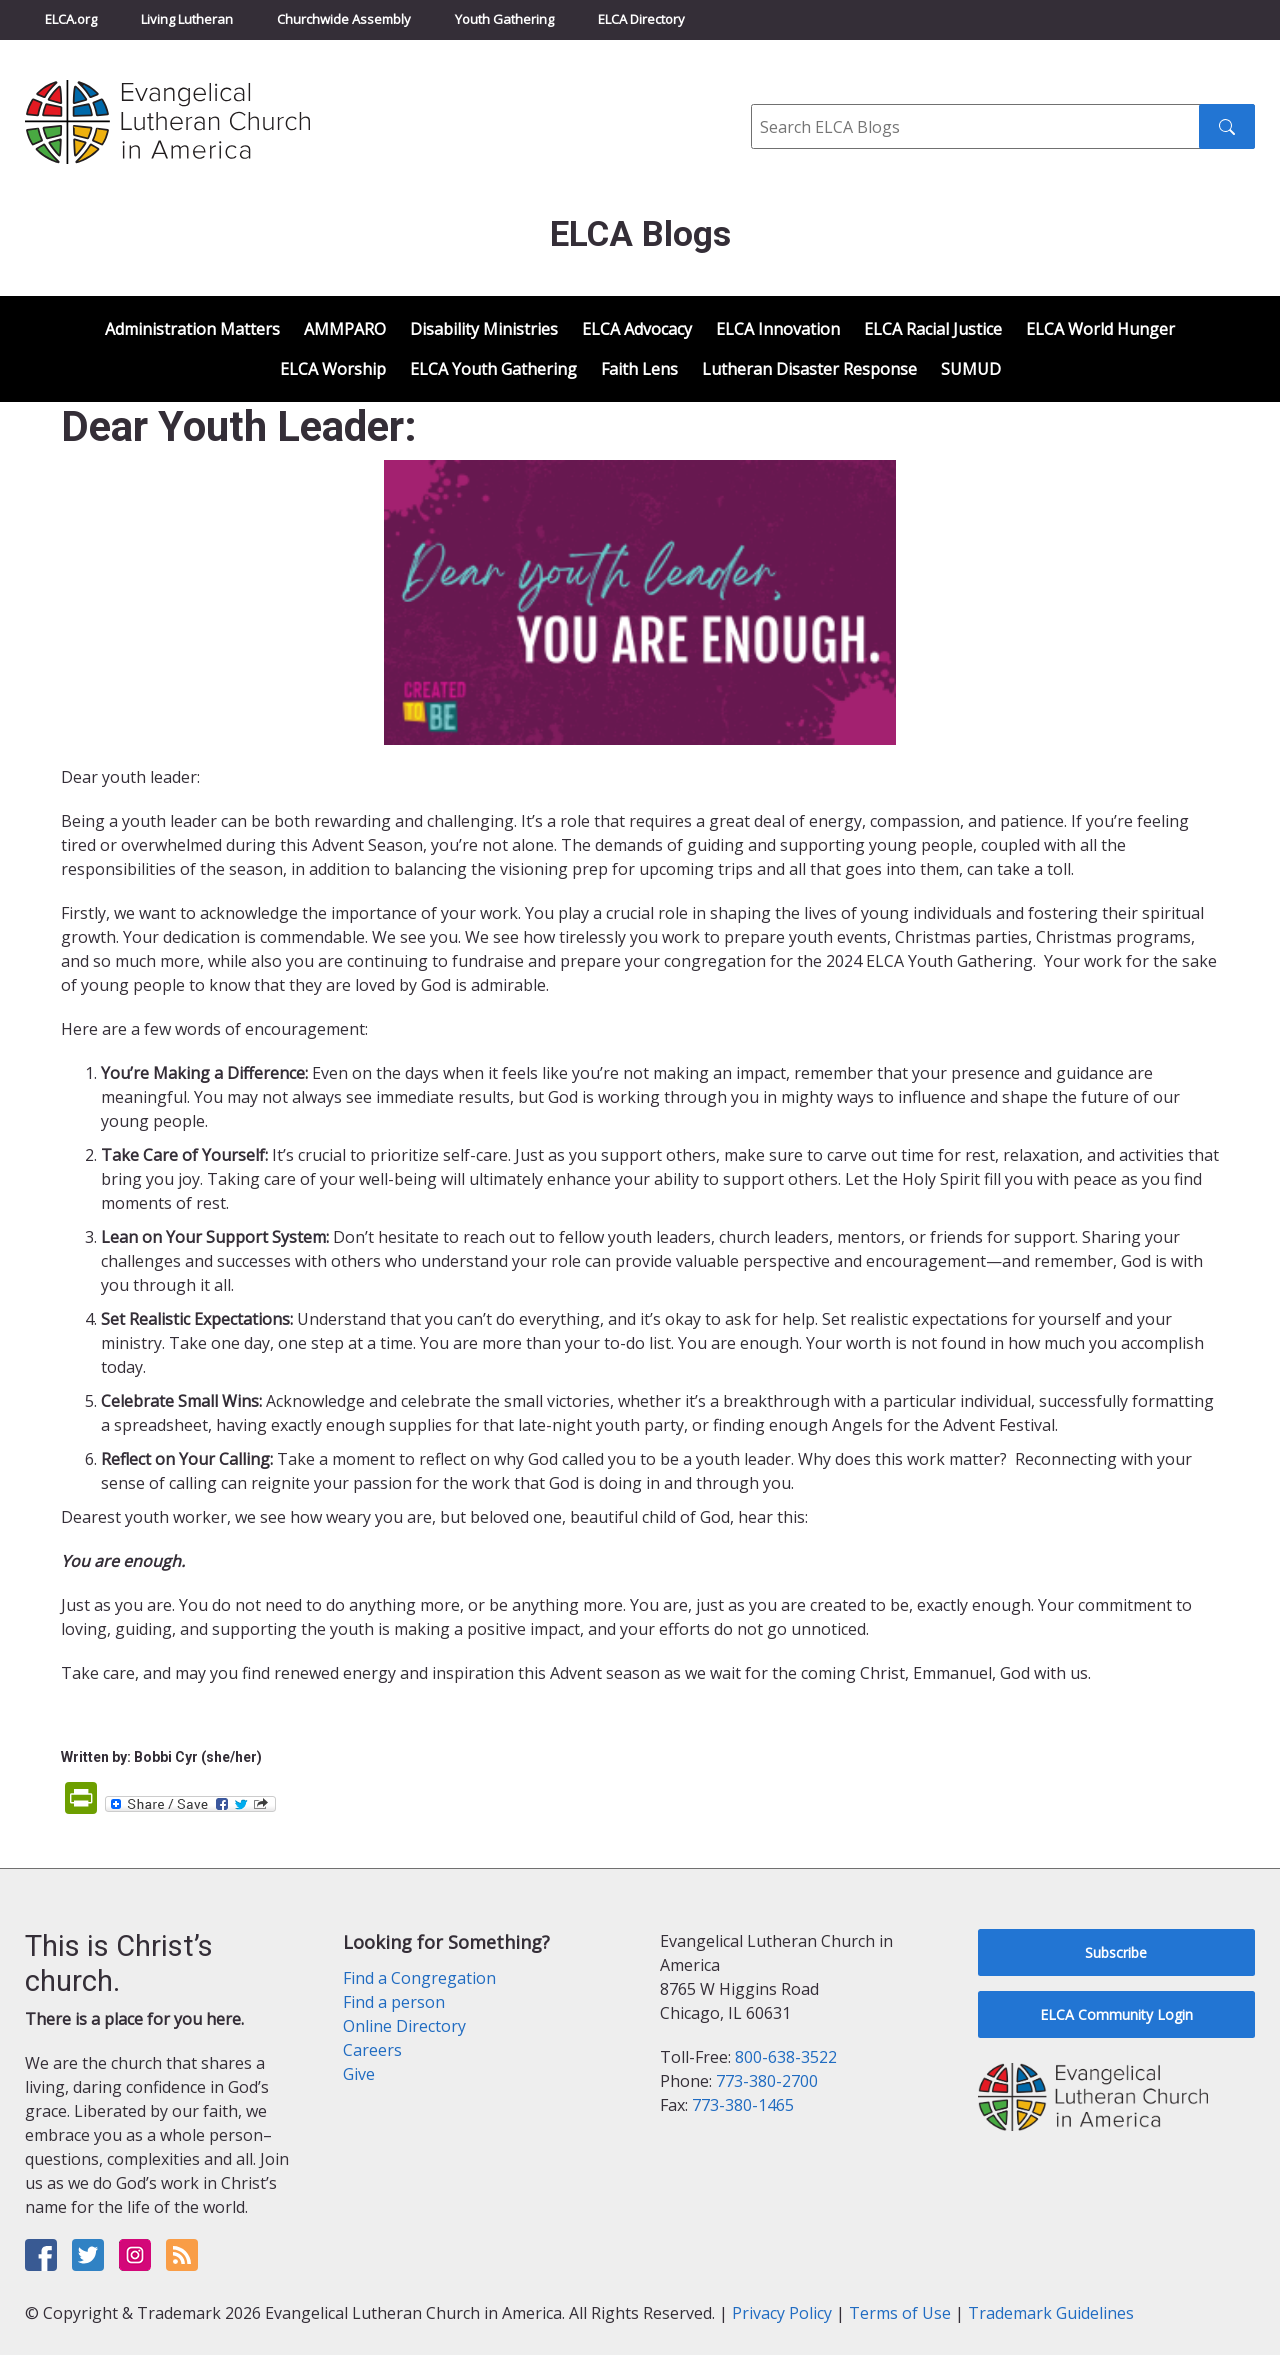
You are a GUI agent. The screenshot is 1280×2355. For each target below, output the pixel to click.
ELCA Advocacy (637, 329)
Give (359, 2074)
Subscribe (1116, 1952)
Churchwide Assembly (344, 19)
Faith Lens (639, 369)
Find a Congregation (419, 1978)
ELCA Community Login (1116, 2014)
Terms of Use (900, 2313)
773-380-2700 (767, 2081)
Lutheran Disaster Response (809, 369)
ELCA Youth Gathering (493, 369)
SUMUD (971, 369)
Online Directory (404, 2026)
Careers (372, 2050)
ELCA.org (71, 19)
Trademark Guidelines (1051, 2313)
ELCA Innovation (778, 329)
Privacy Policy (782, 2313)
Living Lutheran (187, 19)
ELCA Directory (641, 19)
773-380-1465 (743, 2105)
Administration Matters (192, 329)
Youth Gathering (504, 19)
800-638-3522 (786, 2057)
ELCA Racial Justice (933, 329)
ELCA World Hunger (1100, 329)
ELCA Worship (333, 369)
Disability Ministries (484, 329)
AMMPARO (345, 329)
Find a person (394, 2002)
